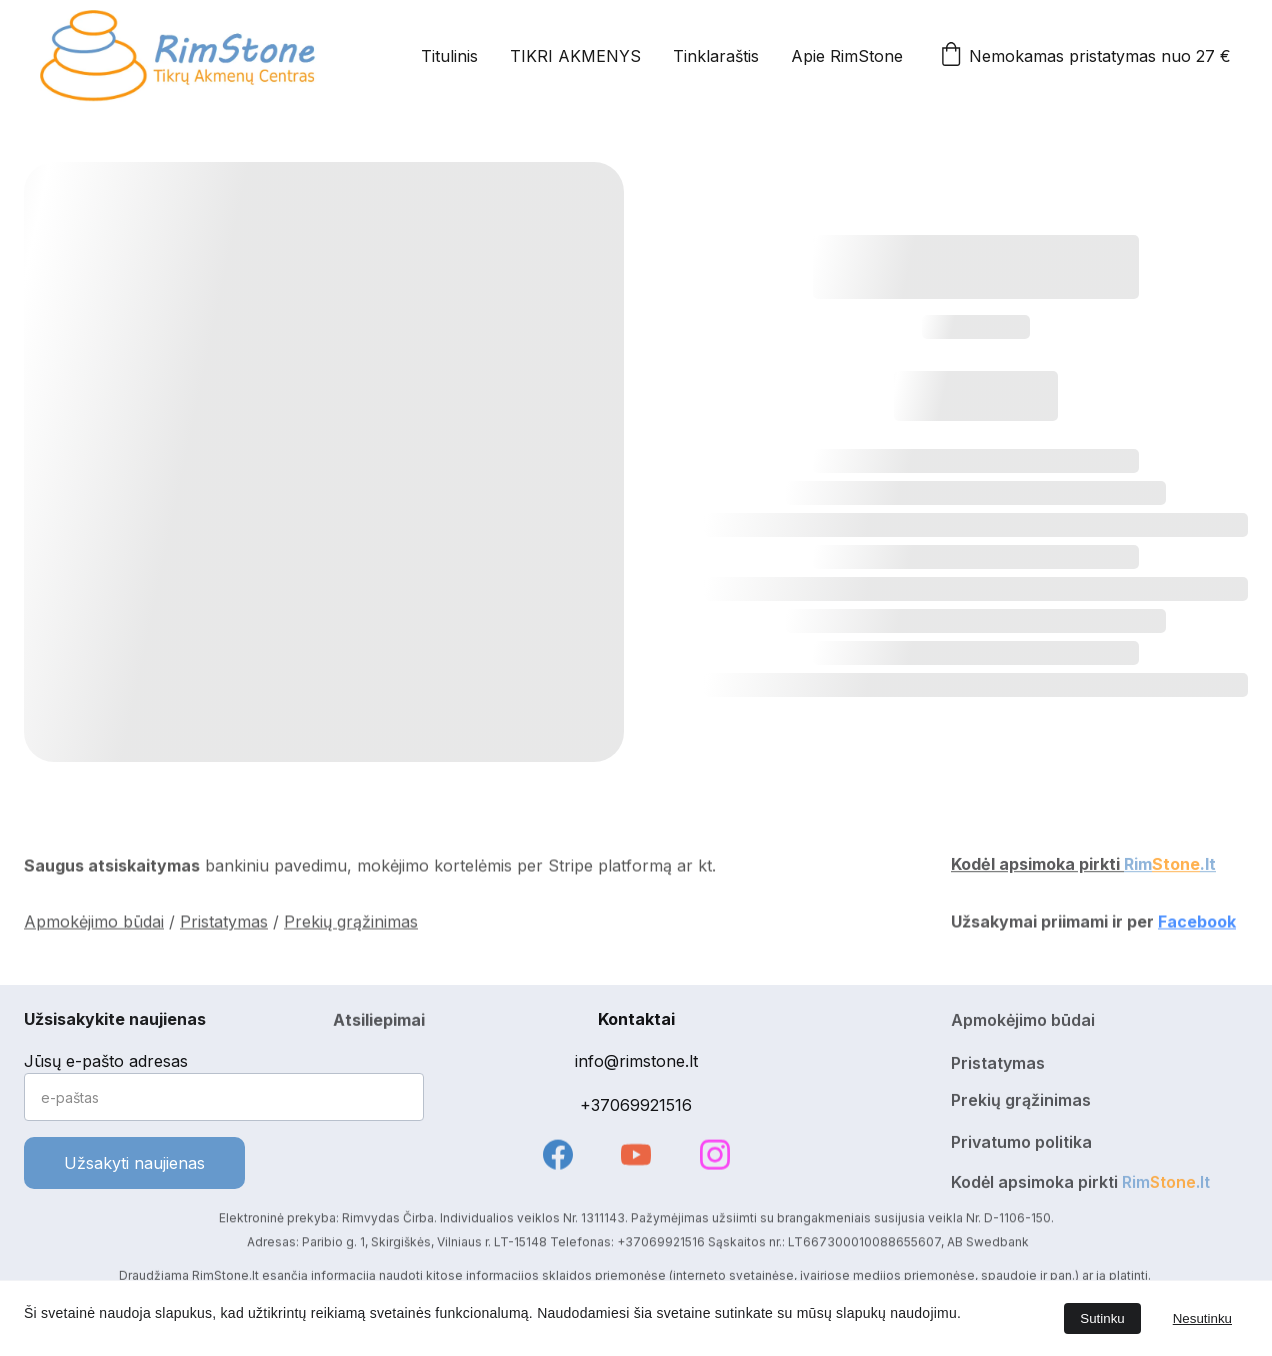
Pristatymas (224, 924)
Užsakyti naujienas (134, 1163)
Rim (1138, 866)
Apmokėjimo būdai (94, 924)
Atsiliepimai (379, 1023)
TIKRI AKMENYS (575, 56)
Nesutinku (1202, 1318)
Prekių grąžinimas (351, 924)
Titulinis (449, 56)
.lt (1208, 866)
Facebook (1197, 924)
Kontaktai (636, 1019)
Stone (1176, 866)
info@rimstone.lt (636, 1061)
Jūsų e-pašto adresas (106, 1061)
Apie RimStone (847, 56)
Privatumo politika (1021, 1144)
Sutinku (1102, 1318)
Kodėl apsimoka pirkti (1037, 866)
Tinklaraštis (716, 56)
